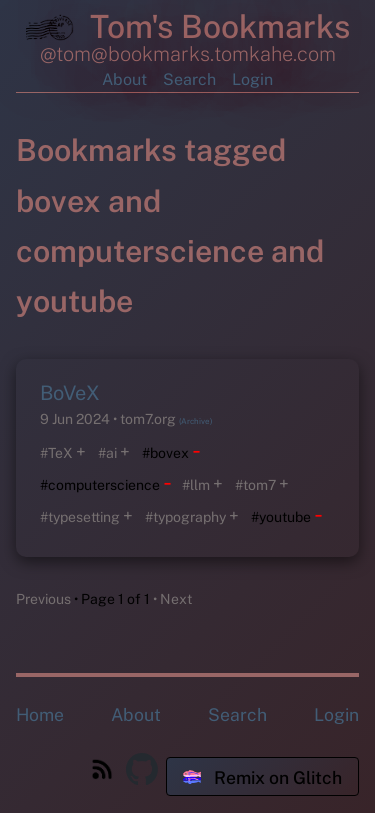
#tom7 (255, 485)
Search (189, 79)
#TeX (56, 453)
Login (252, 79)
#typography (185, 517)
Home (40, 714)
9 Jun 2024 (76, 419)
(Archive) (195, 421)
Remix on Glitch (262, 777)
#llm (196, 485)
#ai (107, 453)
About (124, 79)
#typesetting (80, 517)
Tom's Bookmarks (188, 30)
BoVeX (70, 393)
